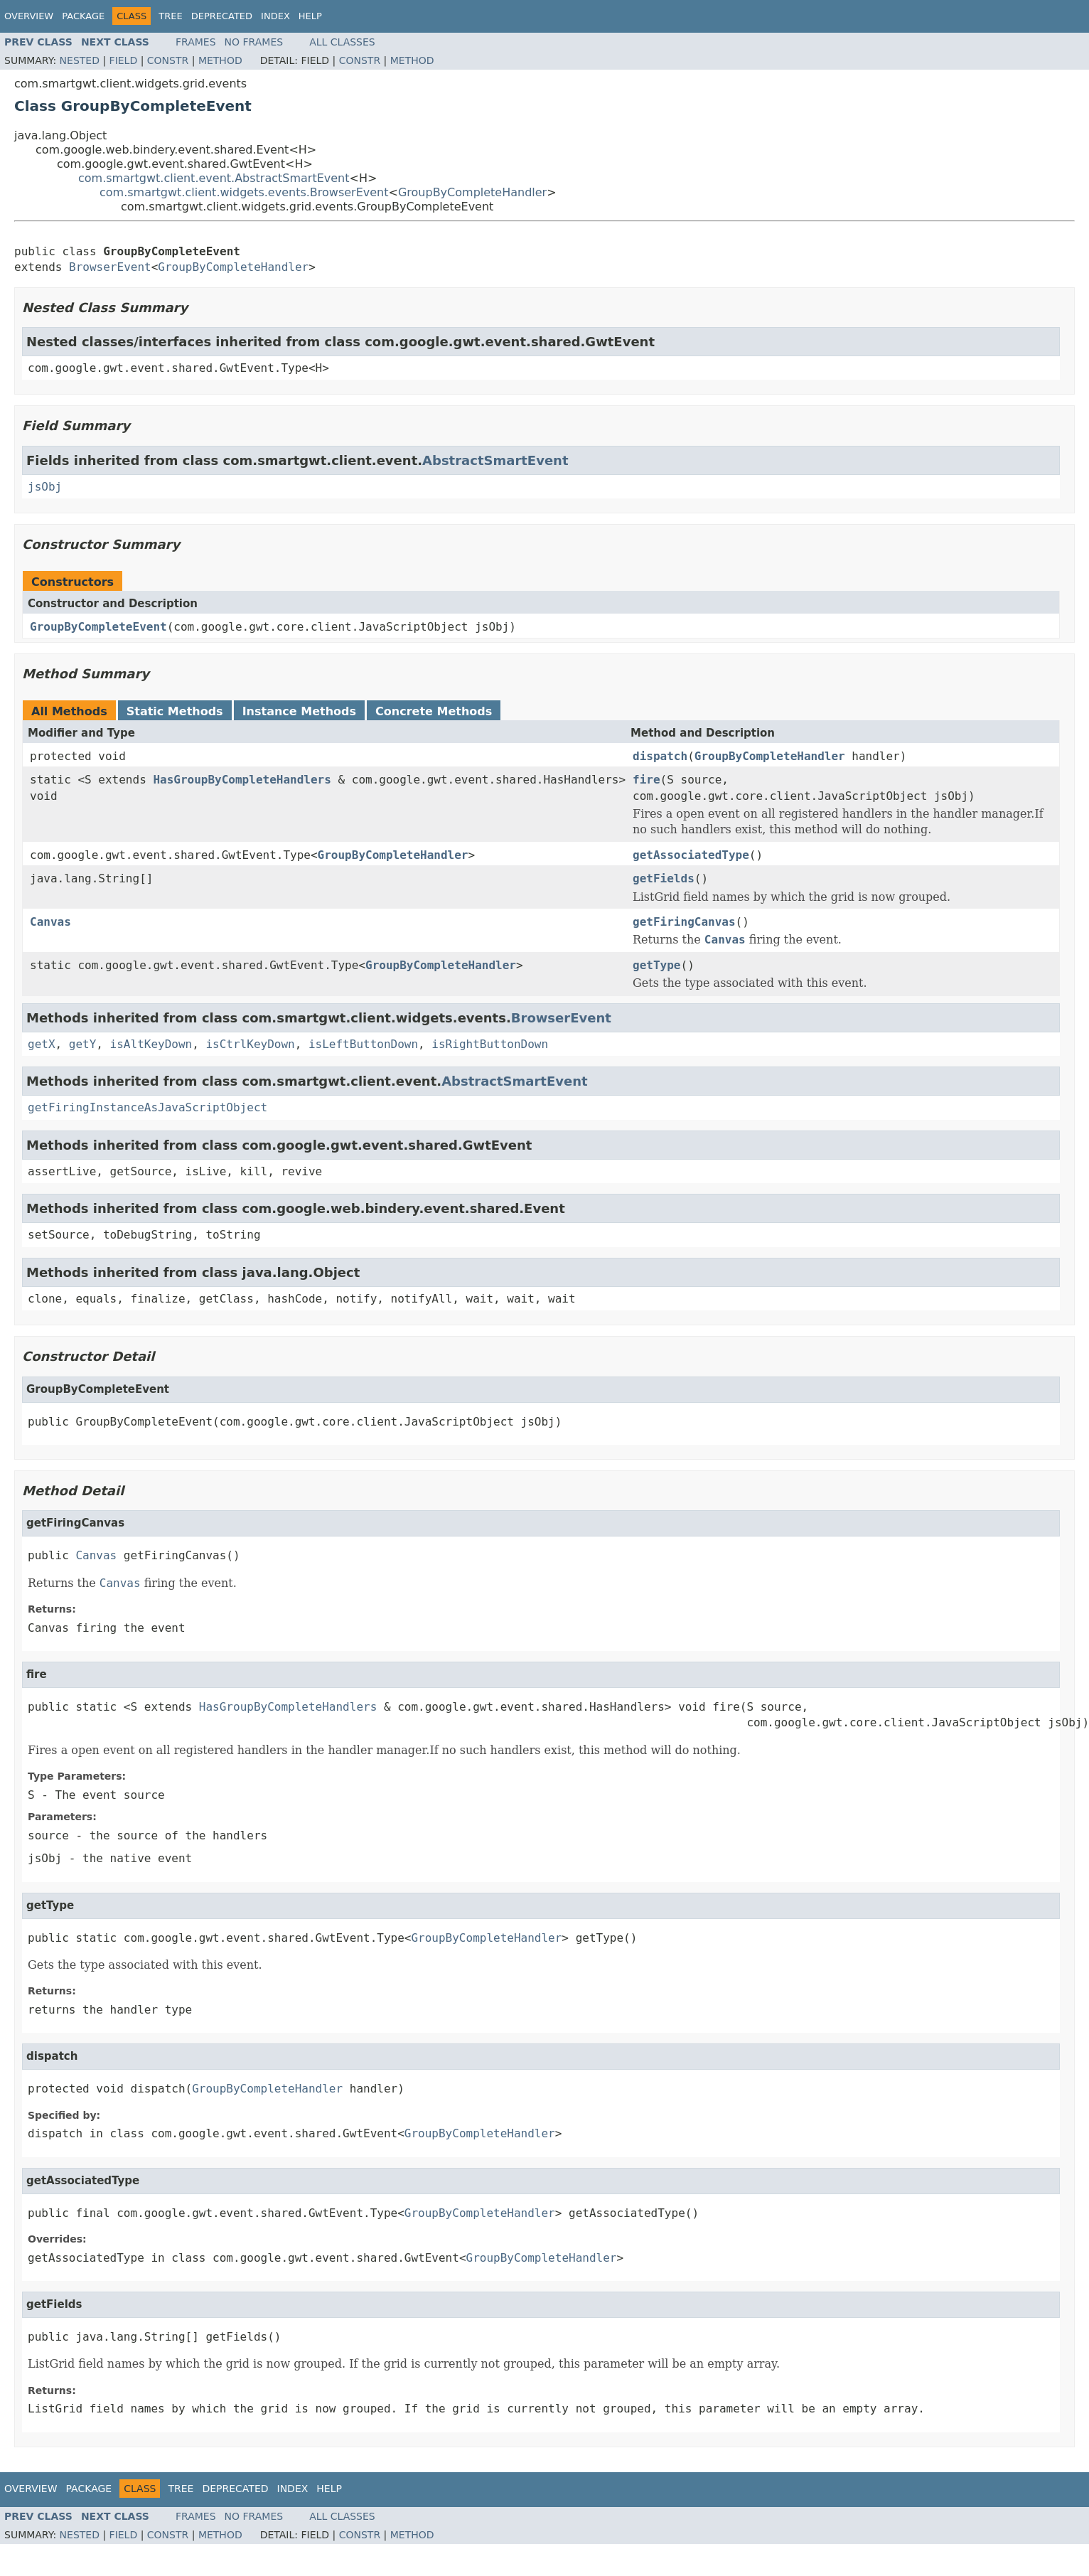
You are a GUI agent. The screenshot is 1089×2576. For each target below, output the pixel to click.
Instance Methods (299, 711)
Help (310, 16)
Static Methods (175, 711)
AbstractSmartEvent (495, 460)
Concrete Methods (433, 711)
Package (83, 16)
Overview (28, 16)
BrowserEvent (110, 267)
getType (656, 965)
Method (220, 60)
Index (275, 16)
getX (41, 1044)
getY (83, 1044)
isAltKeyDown (151, 1044)
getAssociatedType (691, 855)
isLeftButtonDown (363, 1044)
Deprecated (221, 16)
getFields (663, 878)
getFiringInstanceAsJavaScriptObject (147, 1107)
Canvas (50, 922)
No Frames (254, 42)
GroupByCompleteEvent (98, 627)
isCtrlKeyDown (249, 1044)
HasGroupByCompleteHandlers (242, 779)
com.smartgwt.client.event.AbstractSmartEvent (214, 178)
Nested (80, 60)
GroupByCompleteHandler (472, 192)
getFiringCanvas (684, 922)
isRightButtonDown (489, 1044)
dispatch (660, 756)
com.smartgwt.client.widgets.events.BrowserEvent (244, 192)
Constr (167, 60)
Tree (170, 16)
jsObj (45, 486)
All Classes (342, 42)
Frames (196, 42)
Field (123, 60)
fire (646, 779)
